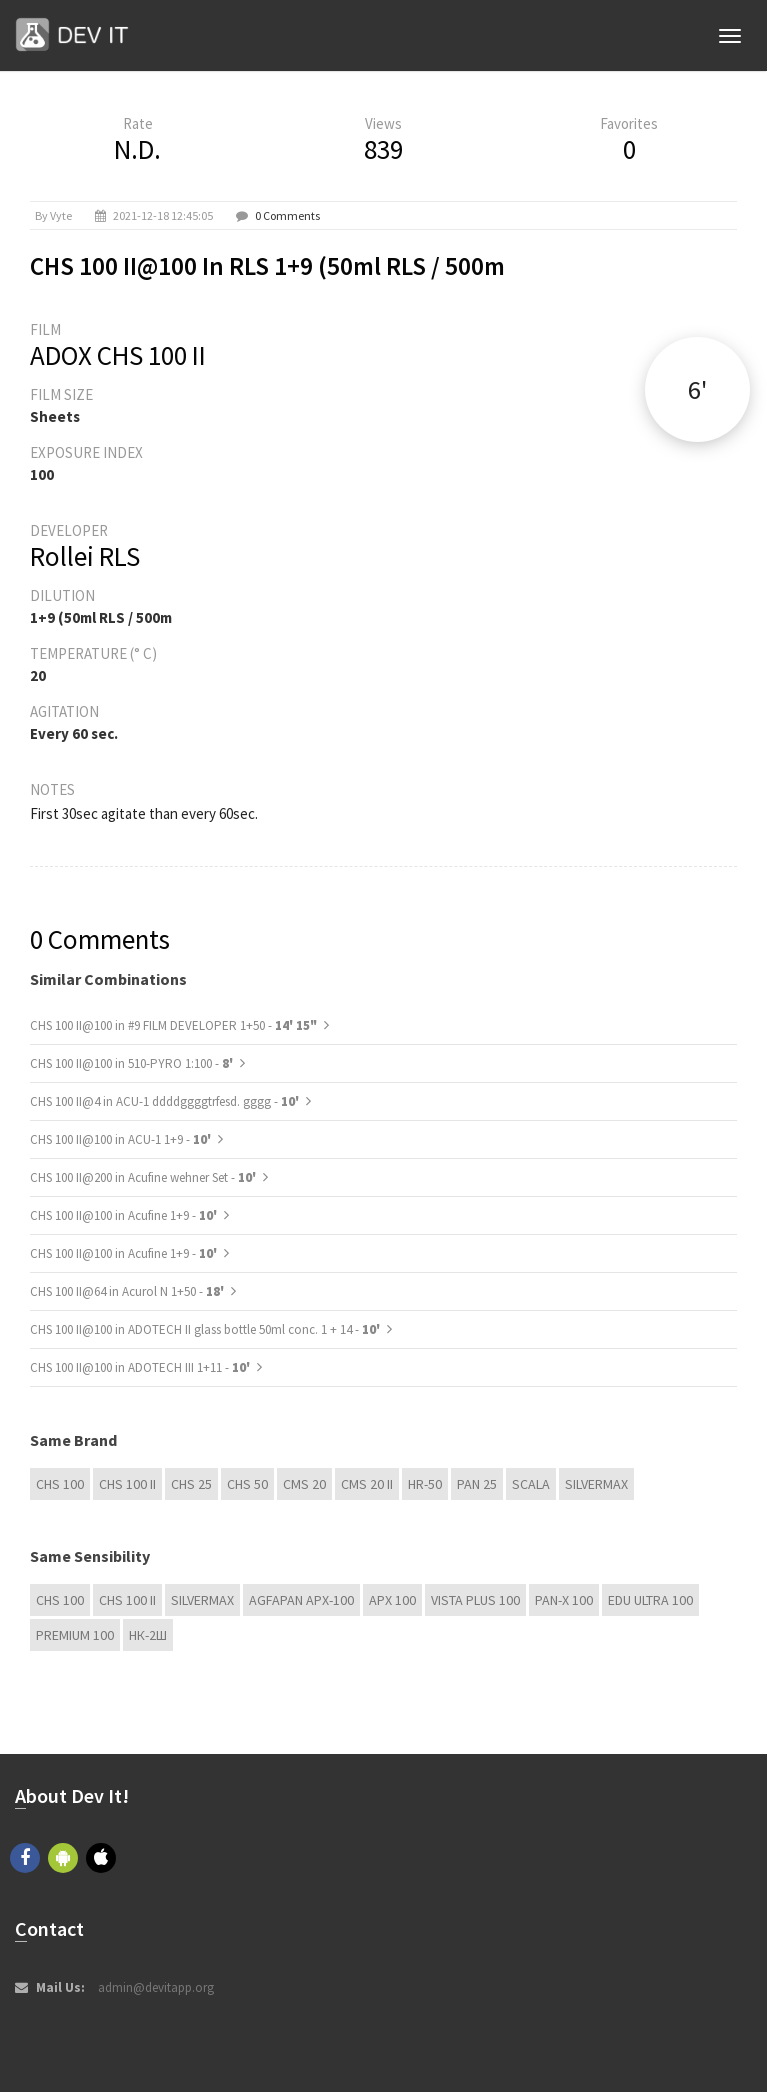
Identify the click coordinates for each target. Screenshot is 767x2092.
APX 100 (392, 1600)
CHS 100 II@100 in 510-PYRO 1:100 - (133, 1063)
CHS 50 (247, 1484)
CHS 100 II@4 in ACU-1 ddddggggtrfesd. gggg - (166, 1101)
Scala (531, 1484)
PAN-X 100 (564, 1600)
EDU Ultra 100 (650, 1600)
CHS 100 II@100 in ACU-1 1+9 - (122, 1139)
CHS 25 (191, 1484)
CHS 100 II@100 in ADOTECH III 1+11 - (141, 1367)
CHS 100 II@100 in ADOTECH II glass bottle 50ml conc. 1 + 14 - (206, 1329)
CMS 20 (304, 1484)
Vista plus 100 (475, 1600)
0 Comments (287, 215)
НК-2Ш (148, 1635)
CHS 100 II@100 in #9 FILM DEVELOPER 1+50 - (173, 1025)
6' (697, 389)
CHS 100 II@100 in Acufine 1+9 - (125, 1215)
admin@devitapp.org (156, 1987)
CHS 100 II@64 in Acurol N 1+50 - (128, 1291)
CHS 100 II (127, 1484)
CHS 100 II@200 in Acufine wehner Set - (144, 1177)
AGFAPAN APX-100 (301, 1600)
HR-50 (425, 1484)
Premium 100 (75, 1635)
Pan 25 (477, 1484)
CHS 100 (60, 1484)
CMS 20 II (367, 1484)
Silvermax (596, 1484)
